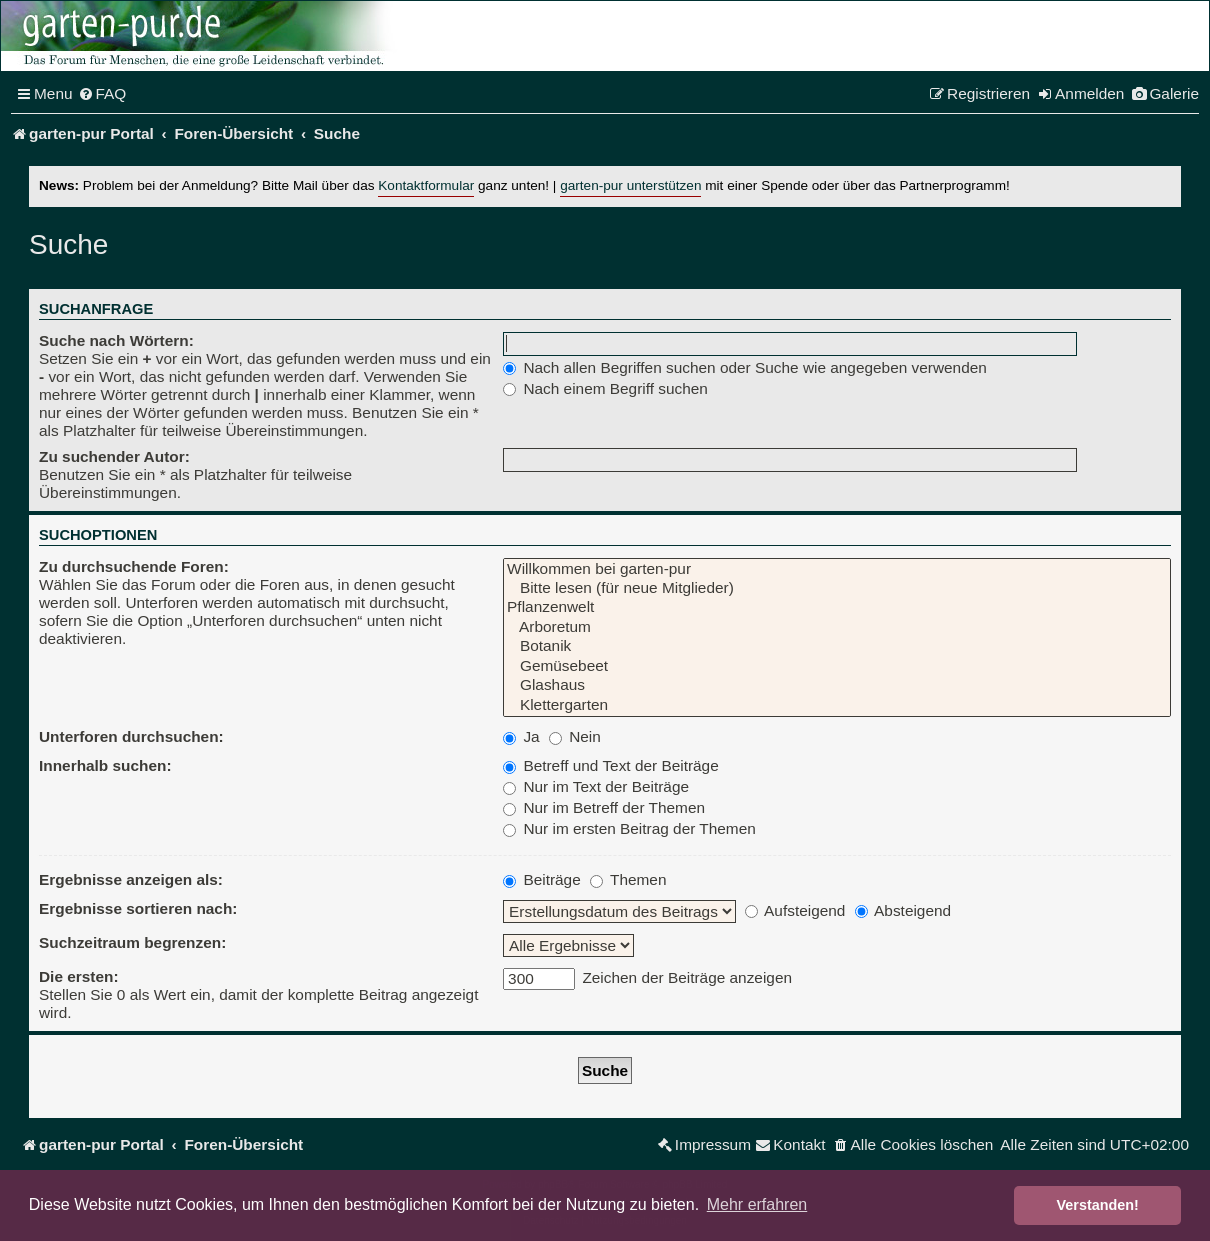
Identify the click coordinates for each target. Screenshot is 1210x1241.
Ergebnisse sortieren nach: (138, 908)
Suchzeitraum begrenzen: (132, 942)
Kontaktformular (426, 185)
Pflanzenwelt (837, 607)
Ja (521, 736)
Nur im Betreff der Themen (604, 807)
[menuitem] (102, 94)
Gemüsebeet (837, 666)
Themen (628, 879)
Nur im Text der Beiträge (596, 786)
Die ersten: (79, 976)
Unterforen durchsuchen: (131, 736)
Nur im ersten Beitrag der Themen (629, 828)
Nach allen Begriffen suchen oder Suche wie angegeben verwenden (745, 367)
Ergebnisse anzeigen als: (131, 879)
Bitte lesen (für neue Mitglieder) (837, 588)
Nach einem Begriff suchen (605, 388)
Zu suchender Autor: (114, 456)
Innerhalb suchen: (105, 765)
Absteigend (903, 910)
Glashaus (837, 685)
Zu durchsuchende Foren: (134, 566)
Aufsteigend (795, 910)
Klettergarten (837, 705)
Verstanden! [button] (1098, 1205)
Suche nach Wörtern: (116, 340)
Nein (575, 736)
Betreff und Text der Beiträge (611, 765)
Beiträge (542, 879)
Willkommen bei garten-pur (837, 569)
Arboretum (837, 627)
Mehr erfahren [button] (757, 1204)
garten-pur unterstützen (630, 185)
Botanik (837, 646)
